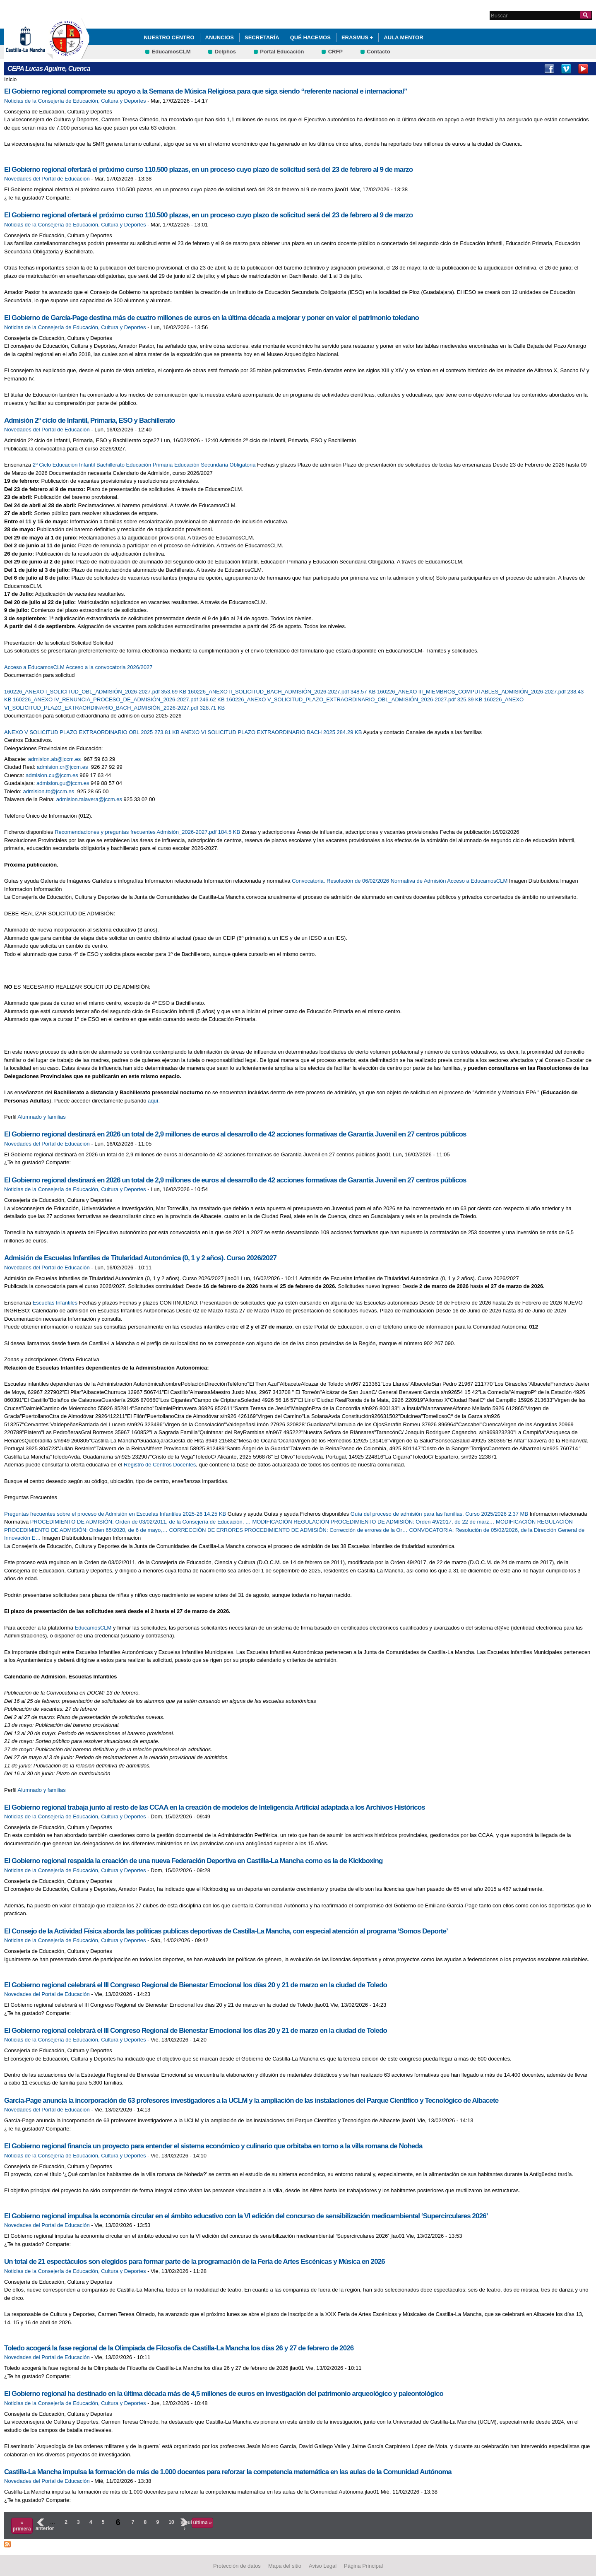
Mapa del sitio (284, 2566)
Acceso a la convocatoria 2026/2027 (109, 667)
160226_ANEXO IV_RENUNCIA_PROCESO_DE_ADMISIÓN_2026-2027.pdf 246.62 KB (119, 699)
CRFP (335, 51)
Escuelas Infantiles (55, 1303)
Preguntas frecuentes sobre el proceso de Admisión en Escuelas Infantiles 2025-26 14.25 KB (116, 1514)
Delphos (225, 51)
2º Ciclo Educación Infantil (64, 465)
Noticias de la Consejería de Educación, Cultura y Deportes (75, 101)
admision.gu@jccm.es (62, 783)
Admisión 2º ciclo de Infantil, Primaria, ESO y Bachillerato (89, 420)
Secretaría (262, 37)
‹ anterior (40, 2525)
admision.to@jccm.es (48, 791)
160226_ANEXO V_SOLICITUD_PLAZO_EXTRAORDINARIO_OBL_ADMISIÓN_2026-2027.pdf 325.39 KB (355, 699)
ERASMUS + (357, 37)
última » (202, 2522)
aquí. (154, 1101)
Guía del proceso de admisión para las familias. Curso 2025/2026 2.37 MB (440, 1514)
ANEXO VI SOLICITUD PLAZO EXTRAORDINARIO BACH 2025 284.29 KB (272, 732)
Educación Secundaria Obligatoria (215, 465)
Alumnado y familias (42, 1117)
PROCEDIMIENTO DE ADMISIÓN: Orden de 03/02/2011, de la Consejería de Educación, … (140, 1522)
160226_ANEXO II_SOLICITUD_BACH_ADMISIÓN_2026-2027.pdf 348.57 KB (282, 692)
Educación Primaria (149, 465)
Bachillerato (110, 465)
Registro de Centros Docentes (160, 1464)
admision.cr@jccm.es (62, 767)
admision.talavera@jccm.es (89, 799)
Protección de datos (237, 2566)
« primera (22, 2525)
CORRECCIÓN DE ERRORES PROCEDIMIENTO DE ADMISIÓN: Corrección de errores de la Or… (288, 1530)
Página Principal (363, 2566)
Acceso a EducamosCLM (34, 667)
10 (171, 2522)
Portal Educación (282, 51)
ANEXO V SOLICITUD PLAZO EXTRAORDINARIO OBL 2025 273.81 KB (92, 732)
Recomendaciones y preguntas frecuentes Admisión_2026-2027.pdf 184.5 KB (148, 832)
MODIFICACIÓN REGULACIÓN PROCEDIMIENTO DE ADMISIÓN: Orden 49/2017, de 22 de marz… (373, 1522)
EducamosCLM (171, 51)
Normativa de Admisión (418, 881)
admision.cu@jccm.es (52, 775)
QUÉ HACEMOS (310, 37)
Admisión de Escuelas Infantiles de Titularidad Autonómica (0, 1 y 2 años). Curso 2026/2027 (140, 1258)
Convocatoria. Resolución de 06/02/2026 (340, 881)
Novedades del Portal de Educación (47, 179)
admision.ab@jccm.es (54, 759)
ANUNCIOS (219, 37)
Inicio (10, 79)
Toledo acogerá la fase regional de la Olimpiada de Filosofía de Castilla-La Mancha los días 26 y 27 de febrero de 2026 (178, 2348)
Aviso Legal (322, 2566)
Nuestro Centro (169, 37)
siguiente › (184, 2525)
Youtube (583, 69)
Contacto (378, 51)
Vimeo (566, 69)
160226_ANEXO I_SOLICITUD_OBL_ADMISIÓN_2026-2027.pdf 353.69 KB (96, 692)
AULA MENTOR (403, 37)
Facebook (549, 69)
